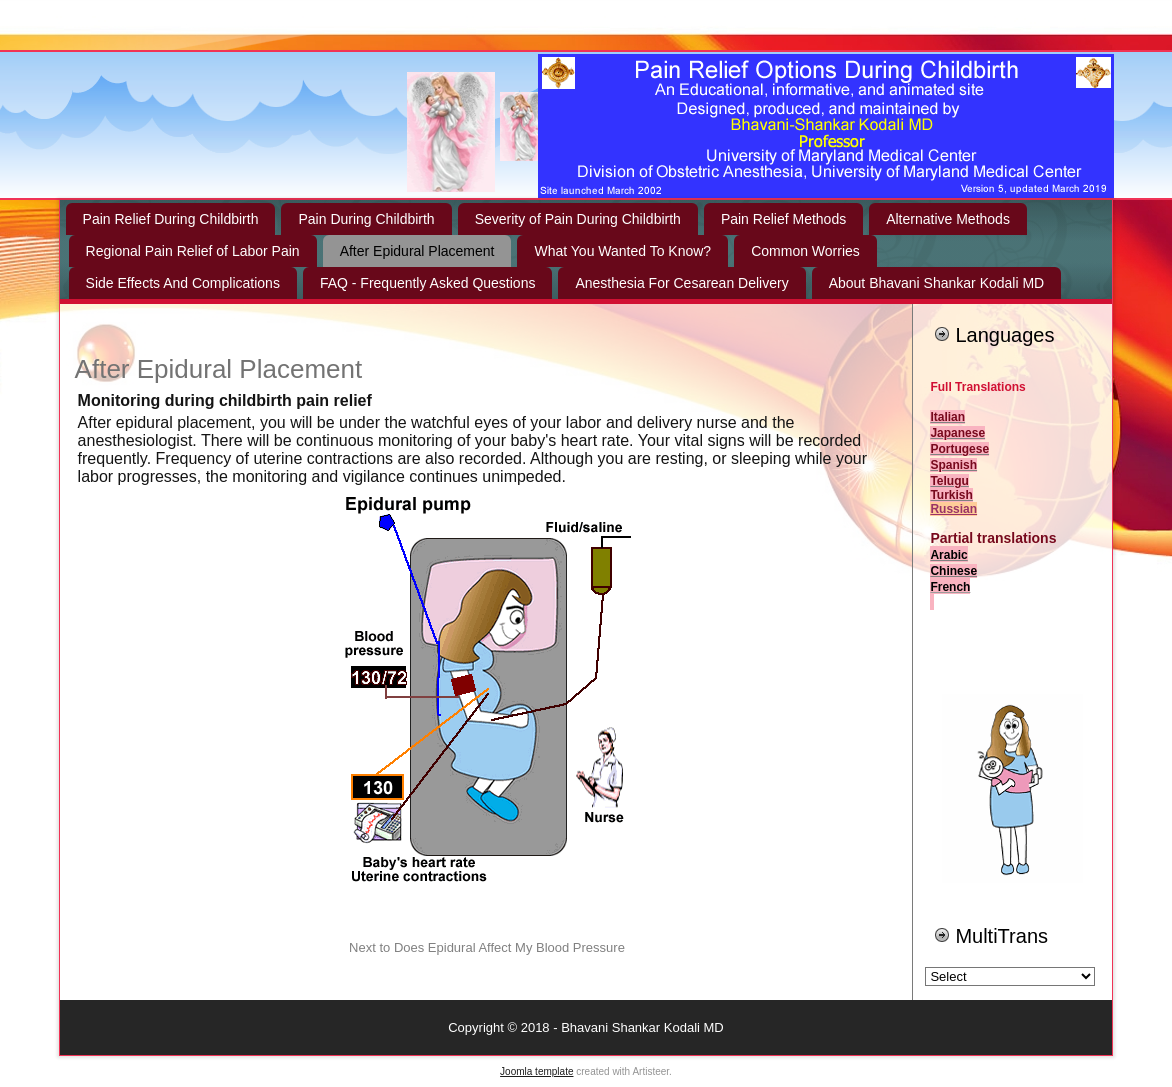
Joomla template (536, 1071)
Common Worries (805, 251)
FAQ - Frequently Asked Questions (428, 283)
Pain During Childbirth (366, 219)
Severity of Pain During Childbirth (578, 219)
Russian (953, 509)
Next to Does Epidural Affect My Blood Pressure (487, 947)
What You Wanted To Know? (622, 251)
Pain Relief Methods (783, 219)
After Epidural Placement (417, 251)
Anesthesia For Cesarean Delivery (681, 283)
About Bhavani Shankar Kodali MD (937, 283)
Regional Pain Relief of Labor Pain (193, 251)
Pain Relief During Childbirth (171, 219)
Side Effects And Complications (183, 283)
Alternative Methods (948, 219)
